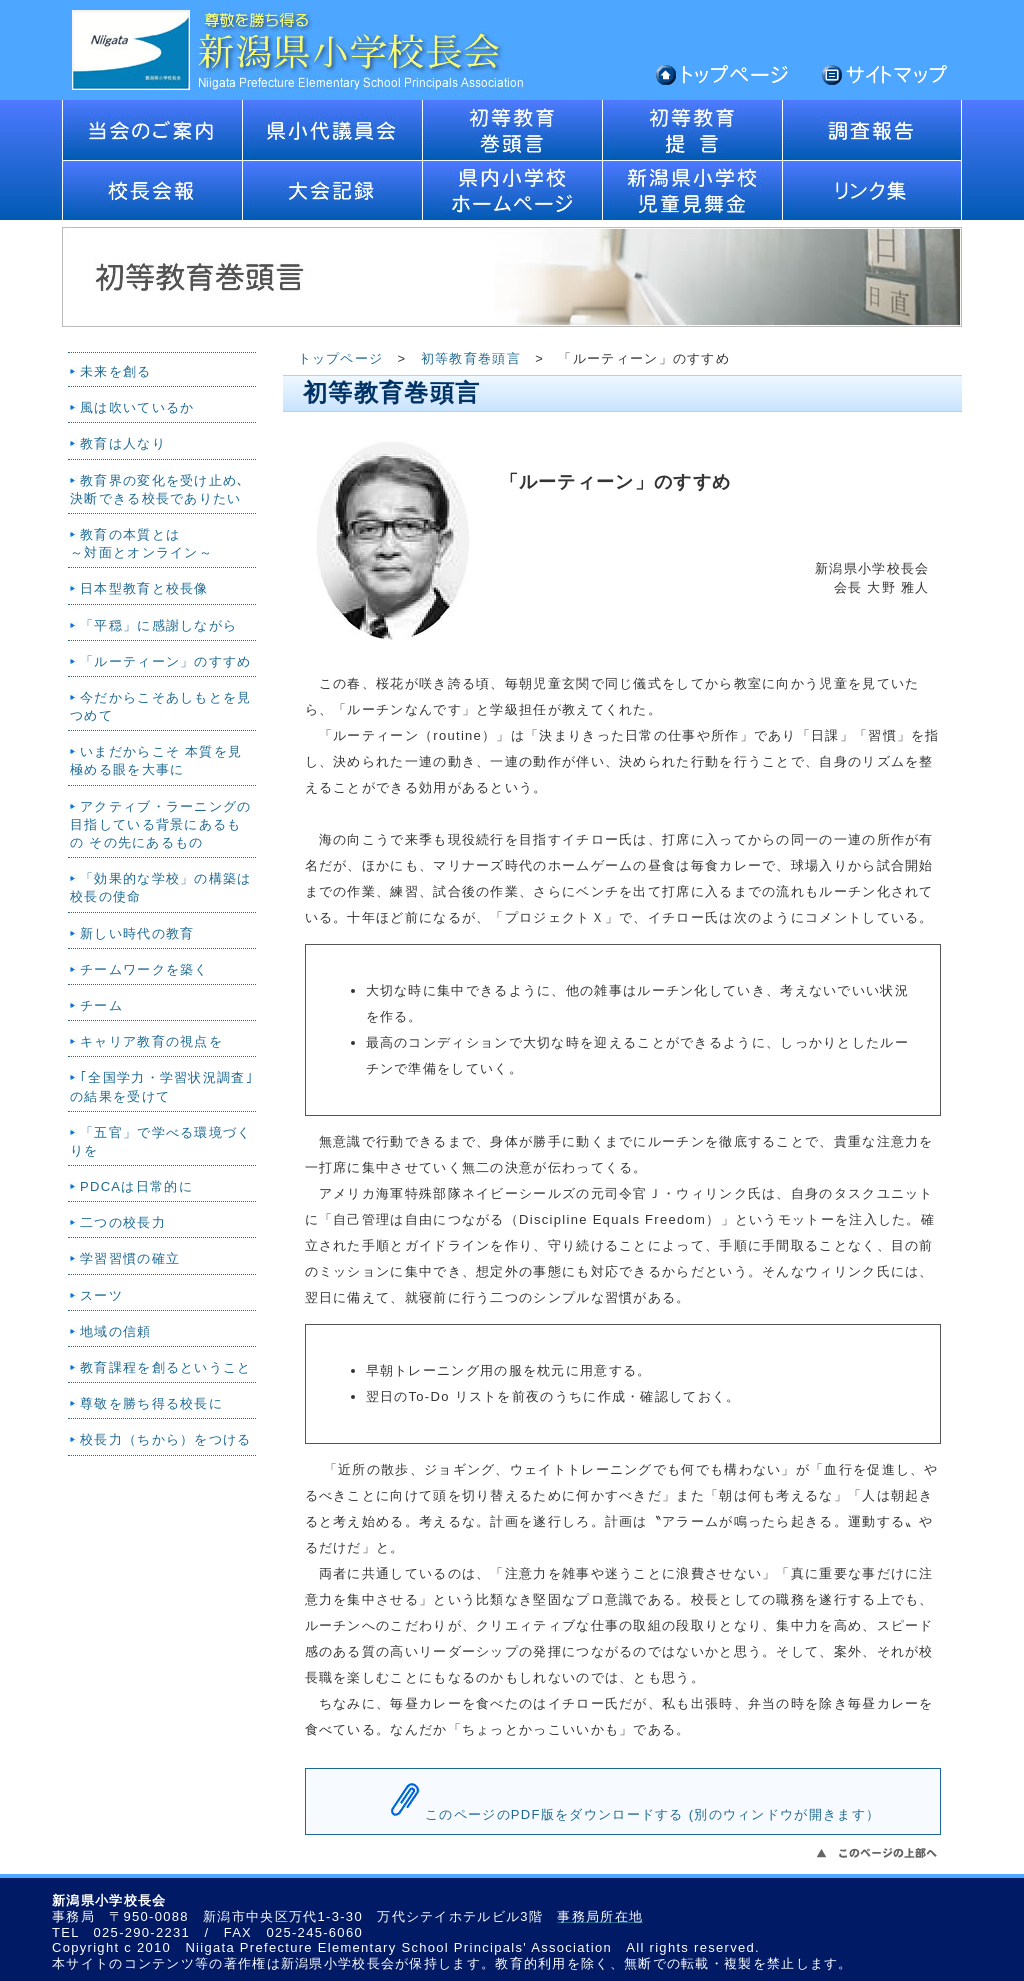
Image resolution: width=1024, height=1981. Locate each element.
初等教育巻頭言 (471, 358)
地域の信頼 (116, 1331)
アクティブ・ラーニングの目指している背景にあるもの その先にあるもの (161, 824)
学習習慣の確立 (130, 1258)
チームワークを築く (144, 969)
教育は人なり (123, 443)
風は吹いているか (137, 407)
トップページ (341, 358)
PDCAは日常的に (136, 1186)
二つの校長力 (123, 1222)
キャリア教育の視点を (151, 1041)
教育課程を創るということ (166, 1367)
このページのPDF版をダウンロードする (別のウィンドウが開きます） (652, 1814)
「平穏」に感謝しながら (158, 625)
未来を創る (116, 371)
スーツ (101, 1295)
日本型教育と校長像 (144, 588)
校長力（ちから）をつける (166, 1439)
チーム (101, 1005)
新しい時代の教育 (137, 933)
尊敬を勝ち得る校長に (151, 1403)
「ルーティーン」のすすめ (166, 661)
